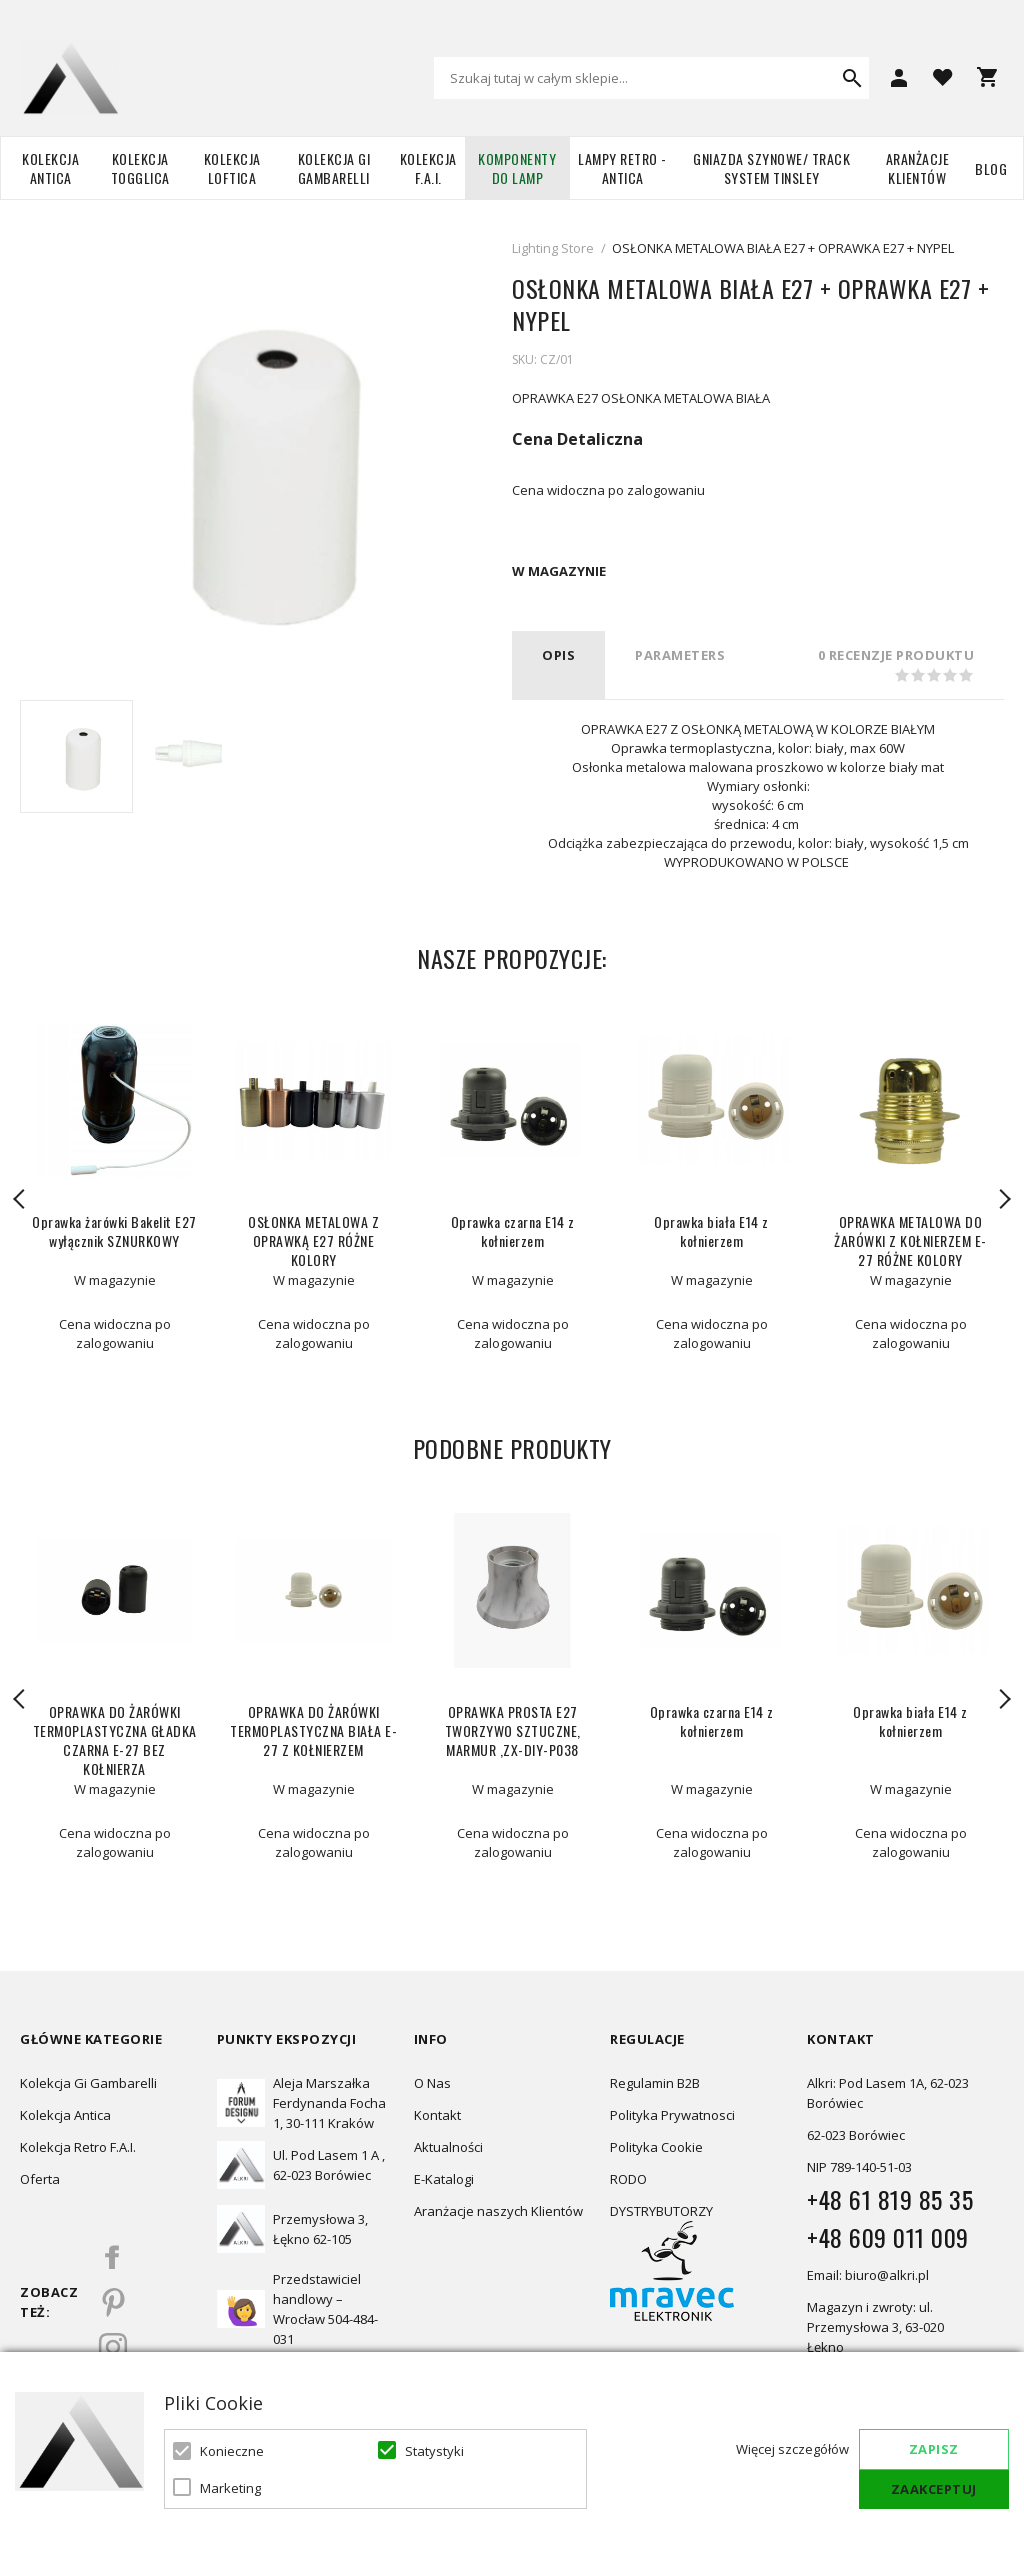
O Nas (432, 2083)
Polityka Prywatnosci (672, 2115)
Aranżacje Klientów (918, 168)
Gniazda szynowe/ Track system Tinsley (771, 168)
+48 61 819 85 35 (890, 2199)
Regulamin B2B (655, 2083)
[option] (76, 756)
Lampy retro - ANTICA (622, 168)
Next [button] (1004, 1199)
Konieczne (232, 2451)
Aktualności (448, 2147)
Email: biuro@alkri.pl (868, 2275)
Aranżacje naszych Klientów (498, 2211)
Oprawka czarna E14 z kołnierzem (513, 1231)
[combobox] (651, 78)
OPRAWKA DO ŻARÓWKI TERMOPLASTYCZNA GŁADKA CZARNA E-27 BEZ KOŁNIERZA (115, 1740)
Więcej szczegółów (792, 2449)
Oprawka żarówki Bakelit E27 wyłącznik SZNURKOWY (114, 1231)
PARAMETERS (680, 655)
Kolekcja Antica (50, 168)
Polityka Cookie (656, 2147)
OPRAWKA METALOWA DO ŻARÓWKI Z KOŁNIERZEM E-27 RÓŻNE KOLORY (910, 1240)
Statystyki (434, 2451)
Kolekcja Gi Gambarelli (334, 168)
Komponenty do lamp (517, 168)
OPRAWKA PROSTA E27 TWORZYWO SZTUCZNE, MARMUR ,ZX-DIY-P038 (513, 1730)
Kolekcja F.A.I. (428, 168)
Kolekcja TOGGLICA (140, 168)
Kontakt (437, 2115)
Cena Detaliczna (577, 439)
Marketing (230, 2488)
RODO (628, 2179)
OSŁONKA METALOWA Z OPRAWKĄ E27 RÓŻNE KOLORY (313, 1240)
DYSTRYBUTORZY (661, 2211)
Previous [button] (20, 1199)
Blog (991, 168)
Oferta (40, 2179)
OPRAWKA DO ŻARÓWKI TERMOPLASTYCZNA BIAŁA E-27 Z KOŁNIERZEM (313, 1730)
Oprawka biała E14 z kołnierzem (711, 1231)
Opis (558, 655)
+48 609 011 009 (888, 2237)
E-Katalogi (444, 2179)
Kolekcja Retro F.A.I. (78, 2147)
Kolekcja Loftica (232, 168)
